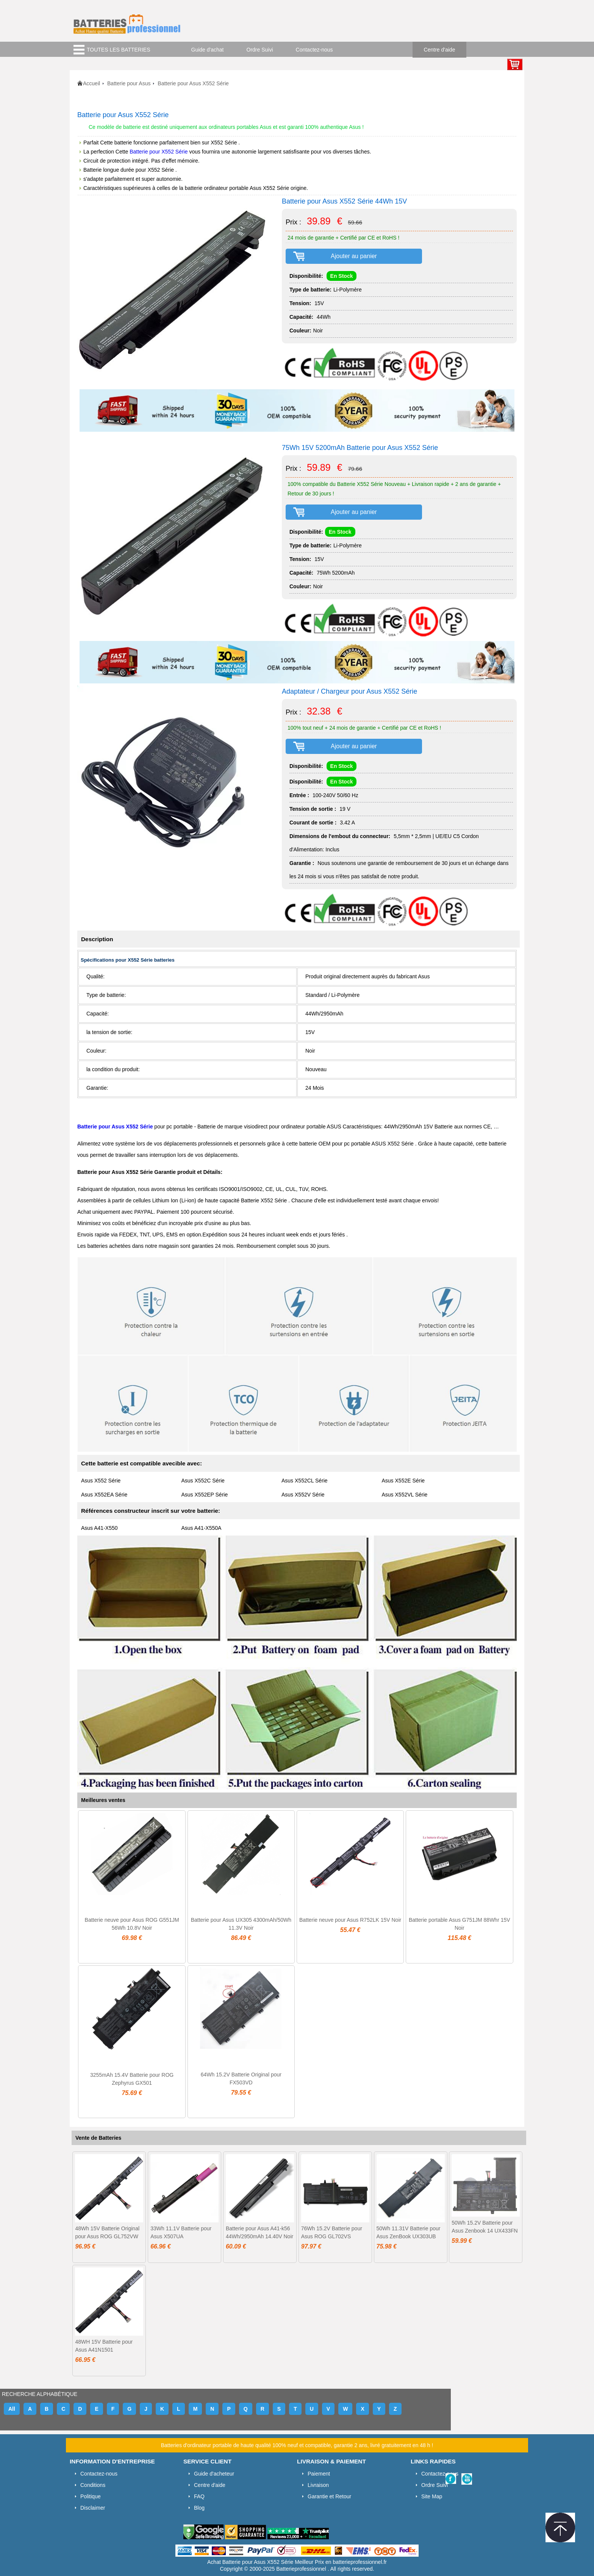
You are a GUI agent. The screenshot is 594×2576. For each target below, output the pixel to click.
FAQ (199, 2496)
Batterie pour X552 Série (159, 152)
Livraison (318, 2485)
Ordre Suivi (260, 50)
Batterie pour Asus (128, 83)
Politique (90, 2496)
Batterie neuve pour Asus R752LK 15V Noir (350, 1920)
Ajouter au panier (354, 256)
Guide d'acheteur (214, 2474)
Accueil (91, 83)
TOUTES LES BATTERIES (118, 50)
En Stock (341, 276)
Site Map (431, 2496)
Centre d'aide (439, 50)
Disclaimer (92, 2508)
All (11, 2409)
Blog (199, 2508)
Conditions (92, 2485)
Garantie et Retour (329, 2496)
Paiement (319, 2474)
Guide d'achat (207, 50)
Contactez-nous (314, 50)
